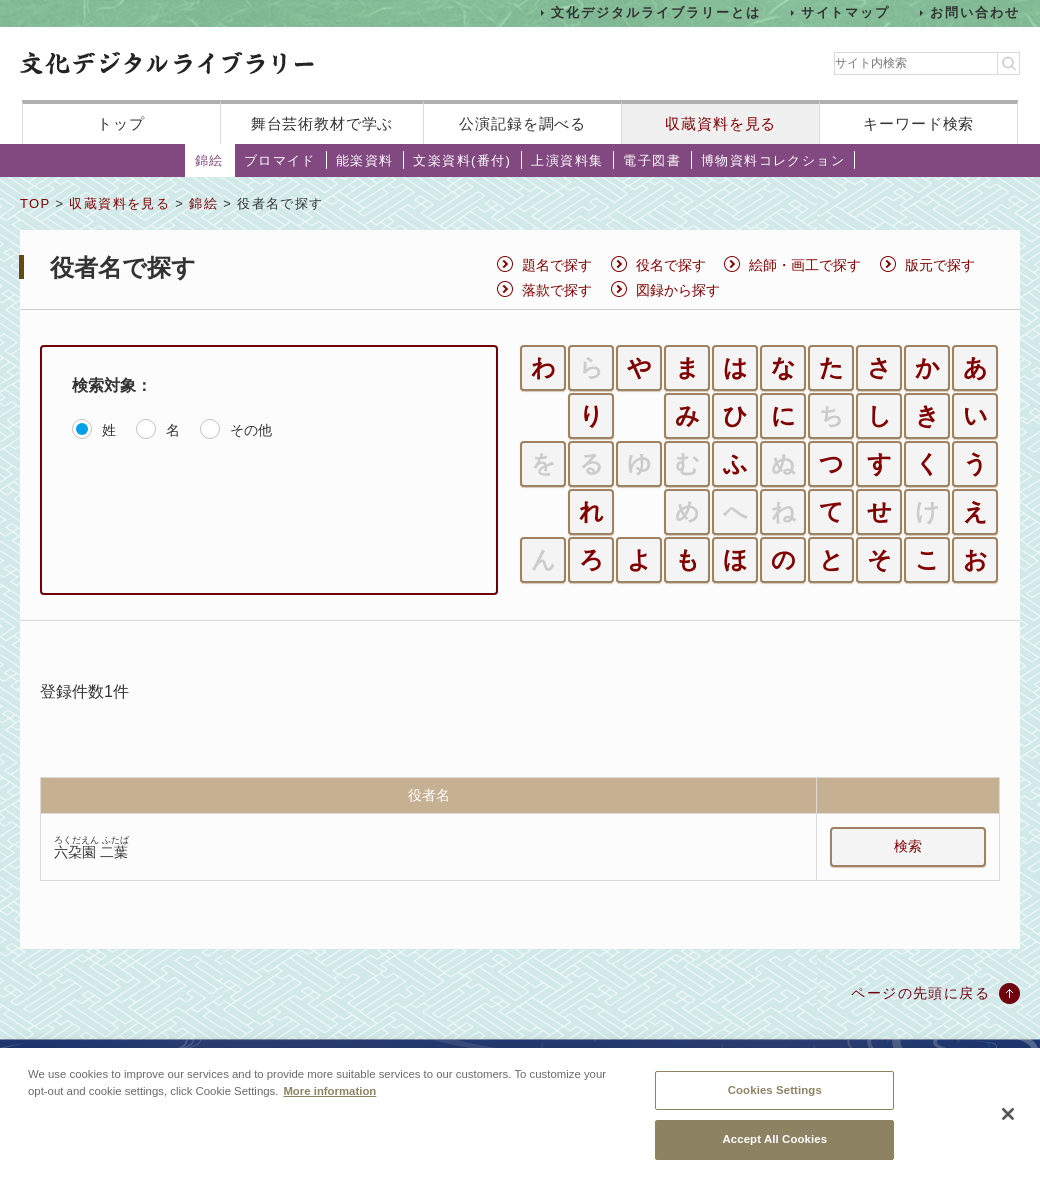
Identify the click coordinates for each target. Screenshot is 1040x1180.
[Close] (1008, 1125)
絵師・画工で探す (805, 265)
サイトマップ (846, 12)
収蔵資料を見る (720, 123)
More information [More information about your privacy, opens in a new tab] (329, 1101)
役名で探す (671, 265)
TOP (35, 203)
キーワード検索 (918, 123)
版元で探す (940, 265)
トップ (121, 123)
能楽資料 (365, 160)
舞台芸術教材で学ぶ (322, 123)
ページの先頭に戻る (920, 993)
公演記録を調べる (522, 123)
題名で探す (557, 265)
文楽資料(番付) (462, 160)
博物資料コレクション (773, 160)
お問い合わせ (975, 12)
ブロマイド (280, 160)
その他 (251, 430)
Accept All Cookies (774, 1150)
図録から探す (678, 290)
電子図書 (652, 160)
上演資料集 (567, 160)
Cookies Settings (775, 1100)
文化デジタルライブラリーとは (655, 12)
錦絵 (209, 160)
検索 (908, 846)
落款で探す (557, 290)
